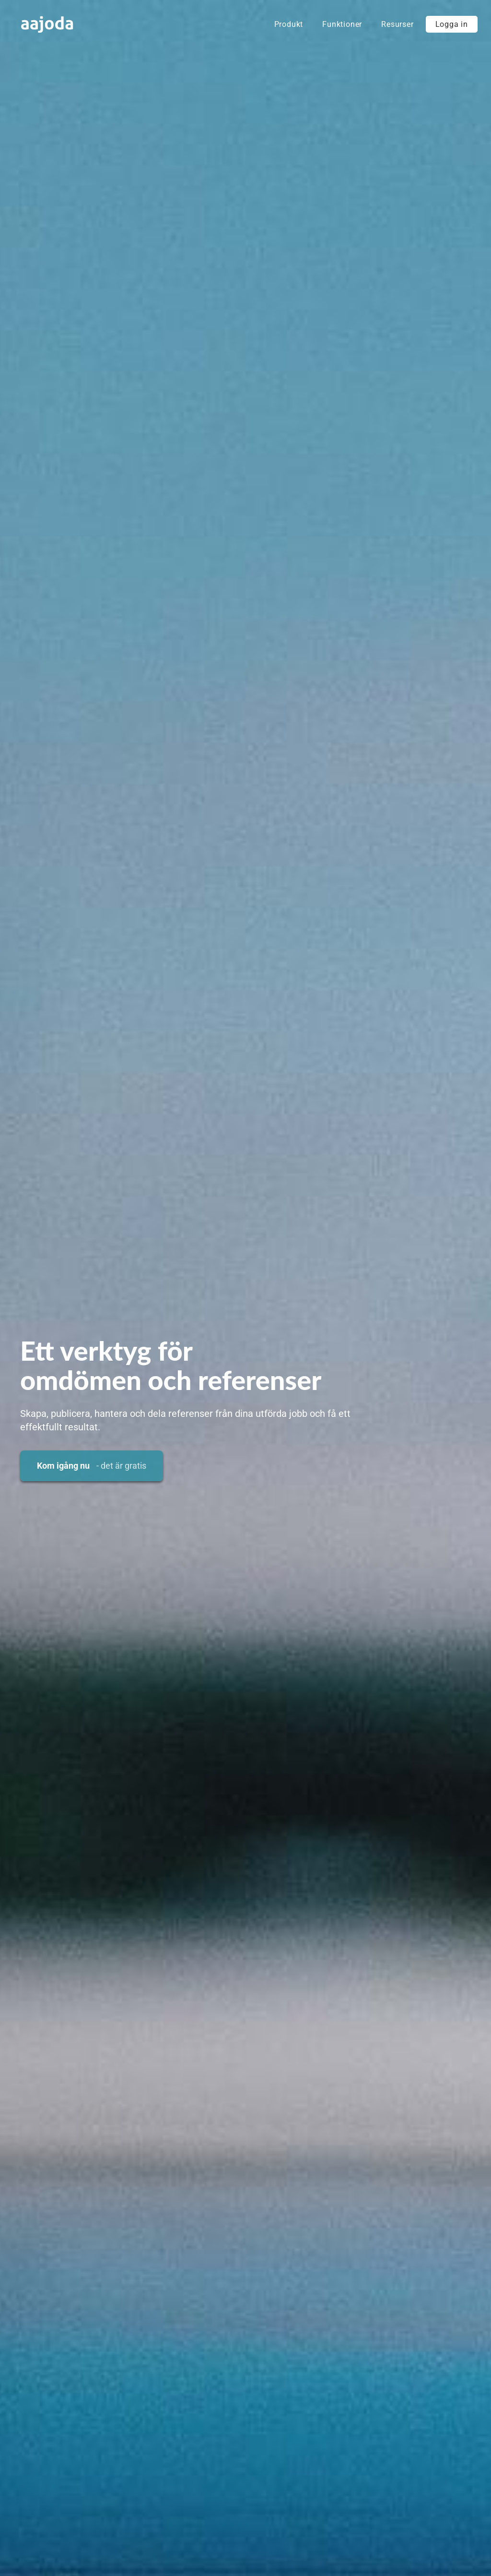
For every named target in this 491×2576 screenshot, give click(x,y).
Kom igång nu (91, 1466)
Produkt (289, 24)
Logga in (451, 24)
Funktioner (342, 24)
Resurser (397, 24)
